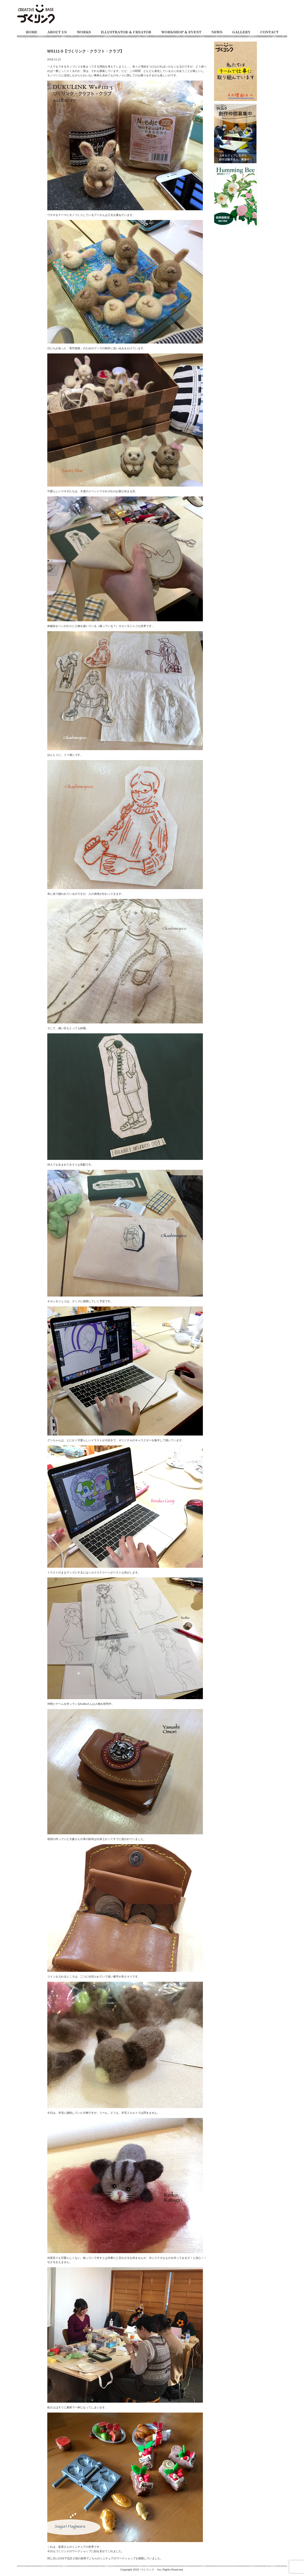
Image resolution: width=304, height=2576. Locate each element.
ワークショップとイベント (181, 32)
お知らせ (217, 32)
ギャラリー (241, 32)
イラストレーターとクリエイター (126, 32)
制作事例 (84, 32)
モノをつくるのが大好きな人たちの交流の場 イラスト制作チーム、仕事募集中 (36, 14)
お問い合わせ (269, 32)
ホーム (31, 32)
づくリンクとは (57, 32)
